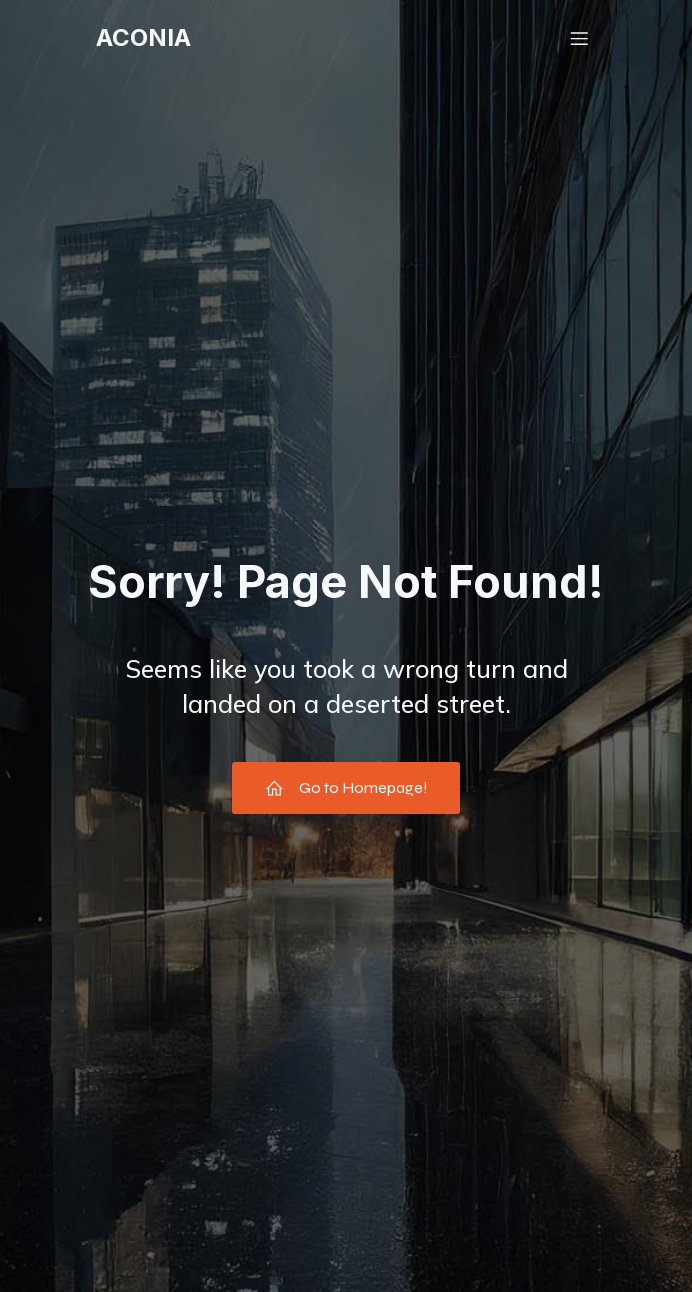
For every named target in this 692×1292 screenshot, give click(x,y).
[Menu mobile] (579, 38)
